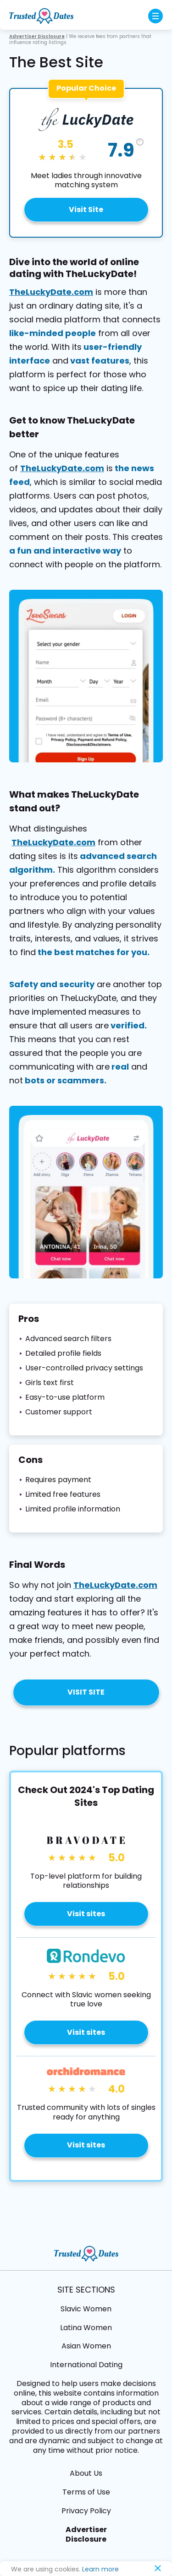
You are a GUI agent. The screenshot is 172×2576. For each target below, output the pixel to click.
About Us (86, 2473)
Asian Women (86, 2346)
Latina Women (86, 2327)
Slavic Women (86, 2309)
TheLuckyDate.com (51, 292)
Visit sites (86, 1913)
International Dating (86, 2364)
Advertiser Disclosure (86, 2534)
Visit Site (86, 209)
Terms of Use (86, 2492)
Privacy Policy (86, 2510)
